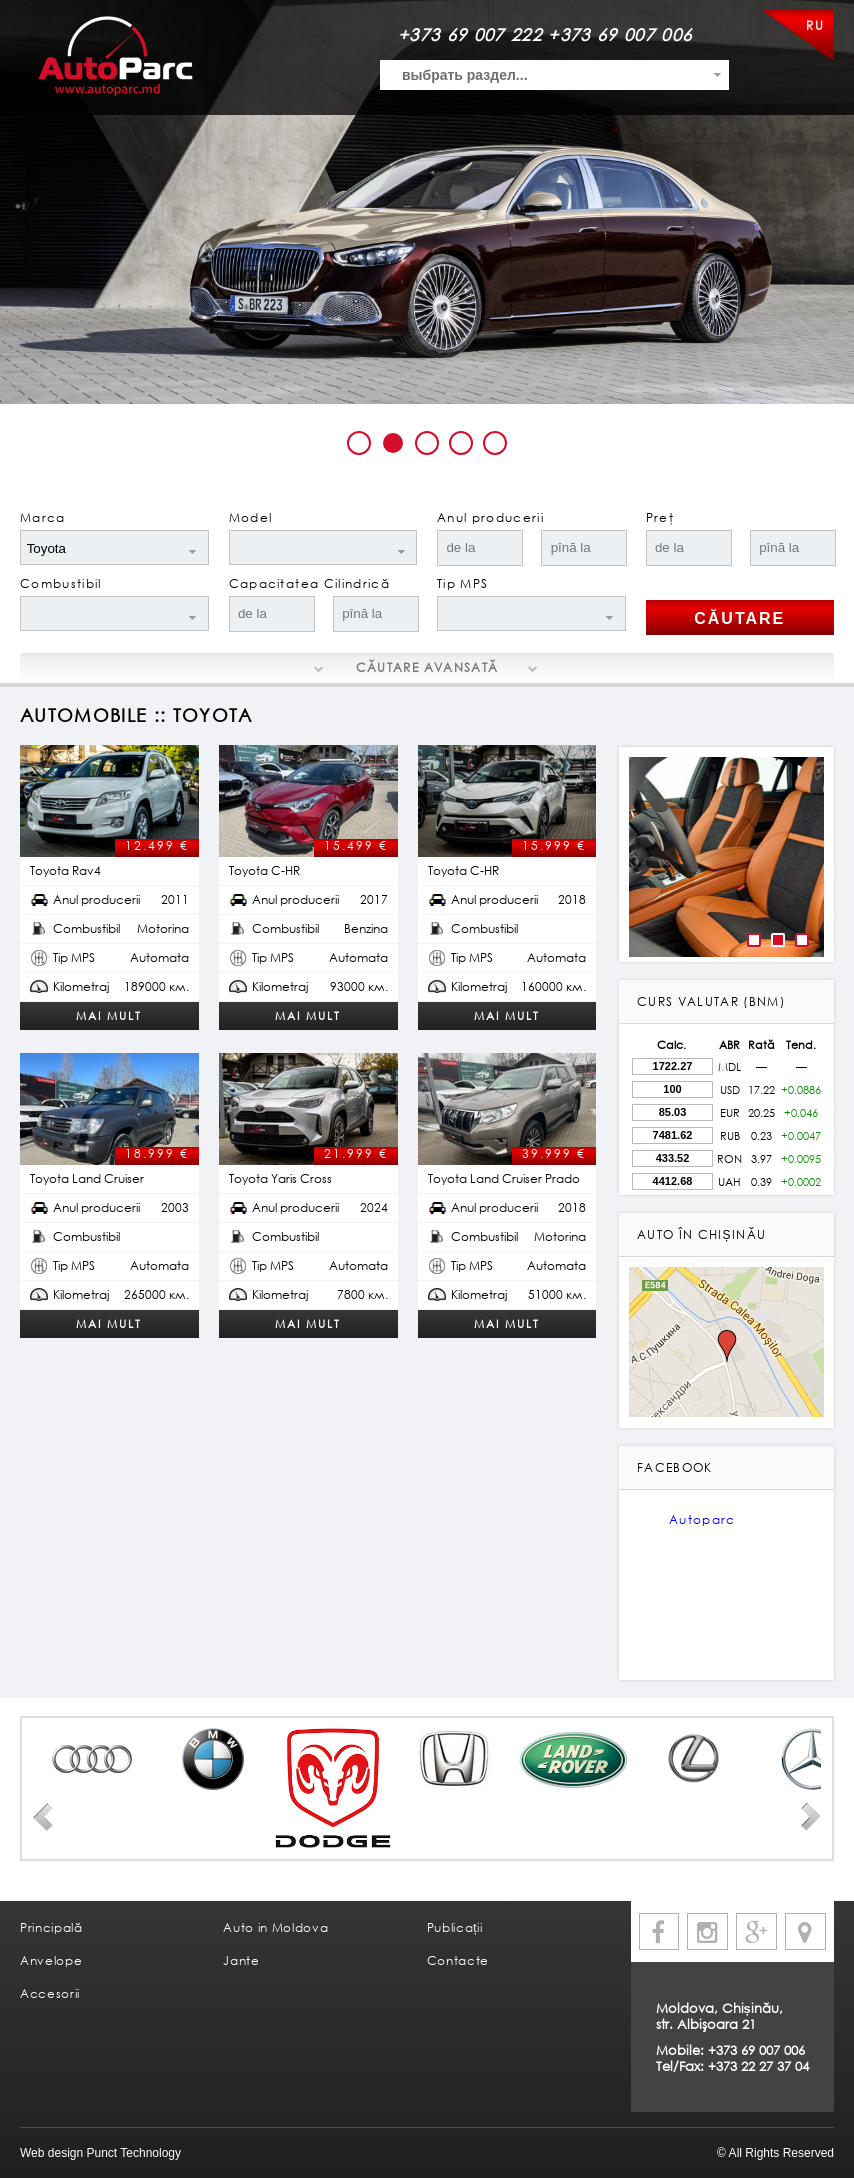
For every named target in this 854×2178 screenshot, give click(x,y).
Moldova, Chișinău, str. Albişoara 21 (719, 2016)
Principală (51, 1927)
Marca (43, 517)
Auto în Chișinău (701, 1234)
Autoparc (702, 1519)
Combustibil (61, 583)
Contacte (458, 1960)
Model (251, 517)
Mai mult (109, 1015)
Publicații (455, 1927)
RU (815, 25)
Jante (241, 1960)
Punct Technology (132, 2153)
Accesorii (50, 1993)
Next (811, 1817)
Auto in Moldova (275, 1927)
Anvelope (51, 1960)
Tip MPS (462, 583)
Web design (51, 2153)
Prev (43, 1817)
